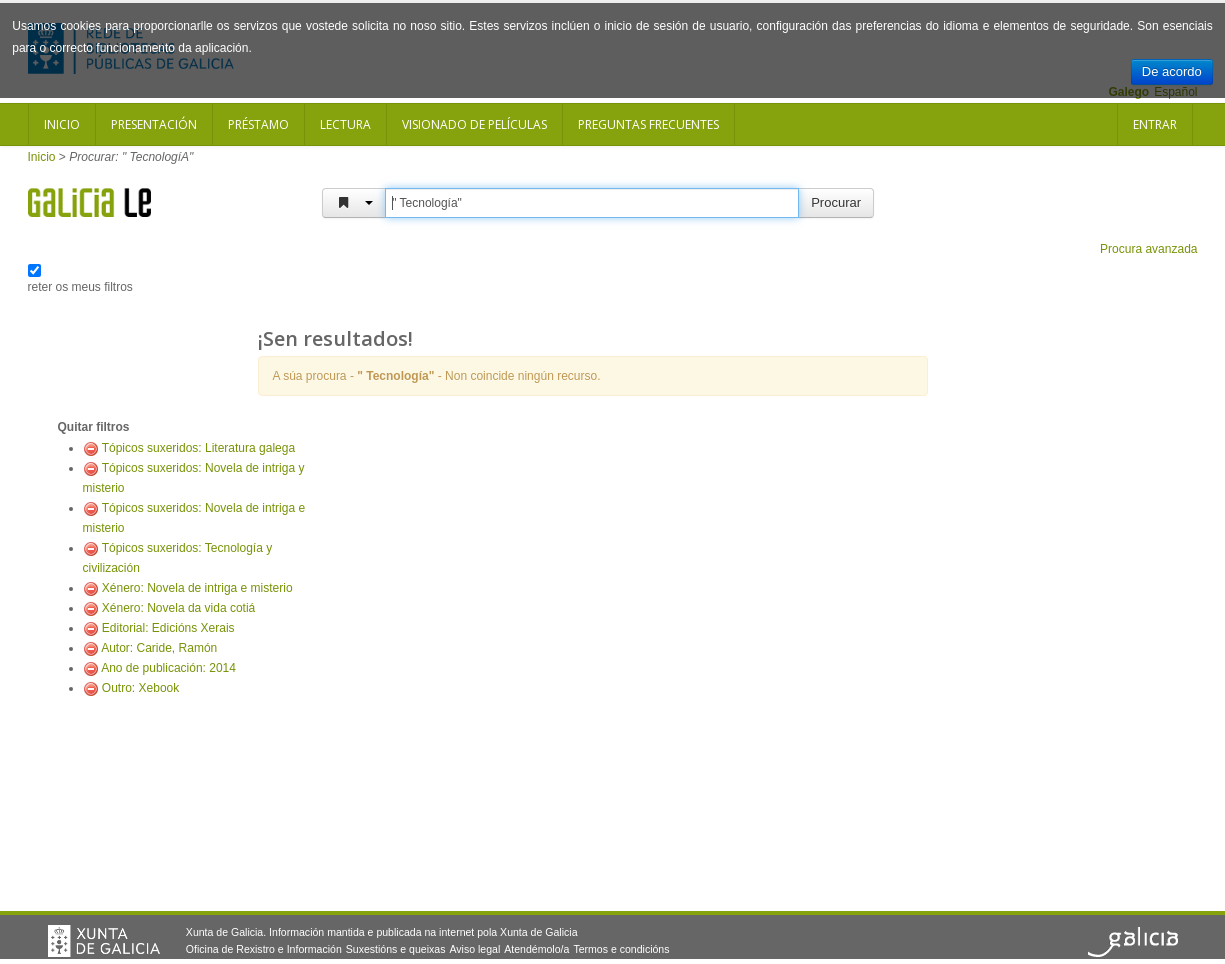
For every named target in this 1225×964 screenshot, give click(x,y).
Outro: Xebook (140, 688)
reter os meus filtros (80, 287)
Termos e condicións (621, 949)
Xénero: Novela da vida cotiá (178, 608)
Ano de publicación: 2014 (168, 668)
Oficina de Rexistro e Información (264, 949)
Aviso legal (474, 949)
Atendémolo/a (536, 949)
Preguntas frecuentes (648, 124)
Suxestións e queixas (396, 949)
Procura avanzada (1148, 249)
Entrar (1155, 124)
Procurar (836, 202)
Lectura (345, 124)
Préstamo (258, 124)
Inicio (62, 124)
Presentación (154, 124)
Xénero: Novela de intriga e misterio (197, 588)
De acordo (1172, 71)
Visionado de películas (474, 124)
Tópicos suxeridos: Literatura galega (198, 448)
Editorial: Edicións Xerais (168, 628)
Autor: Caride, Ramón (159, 648)
